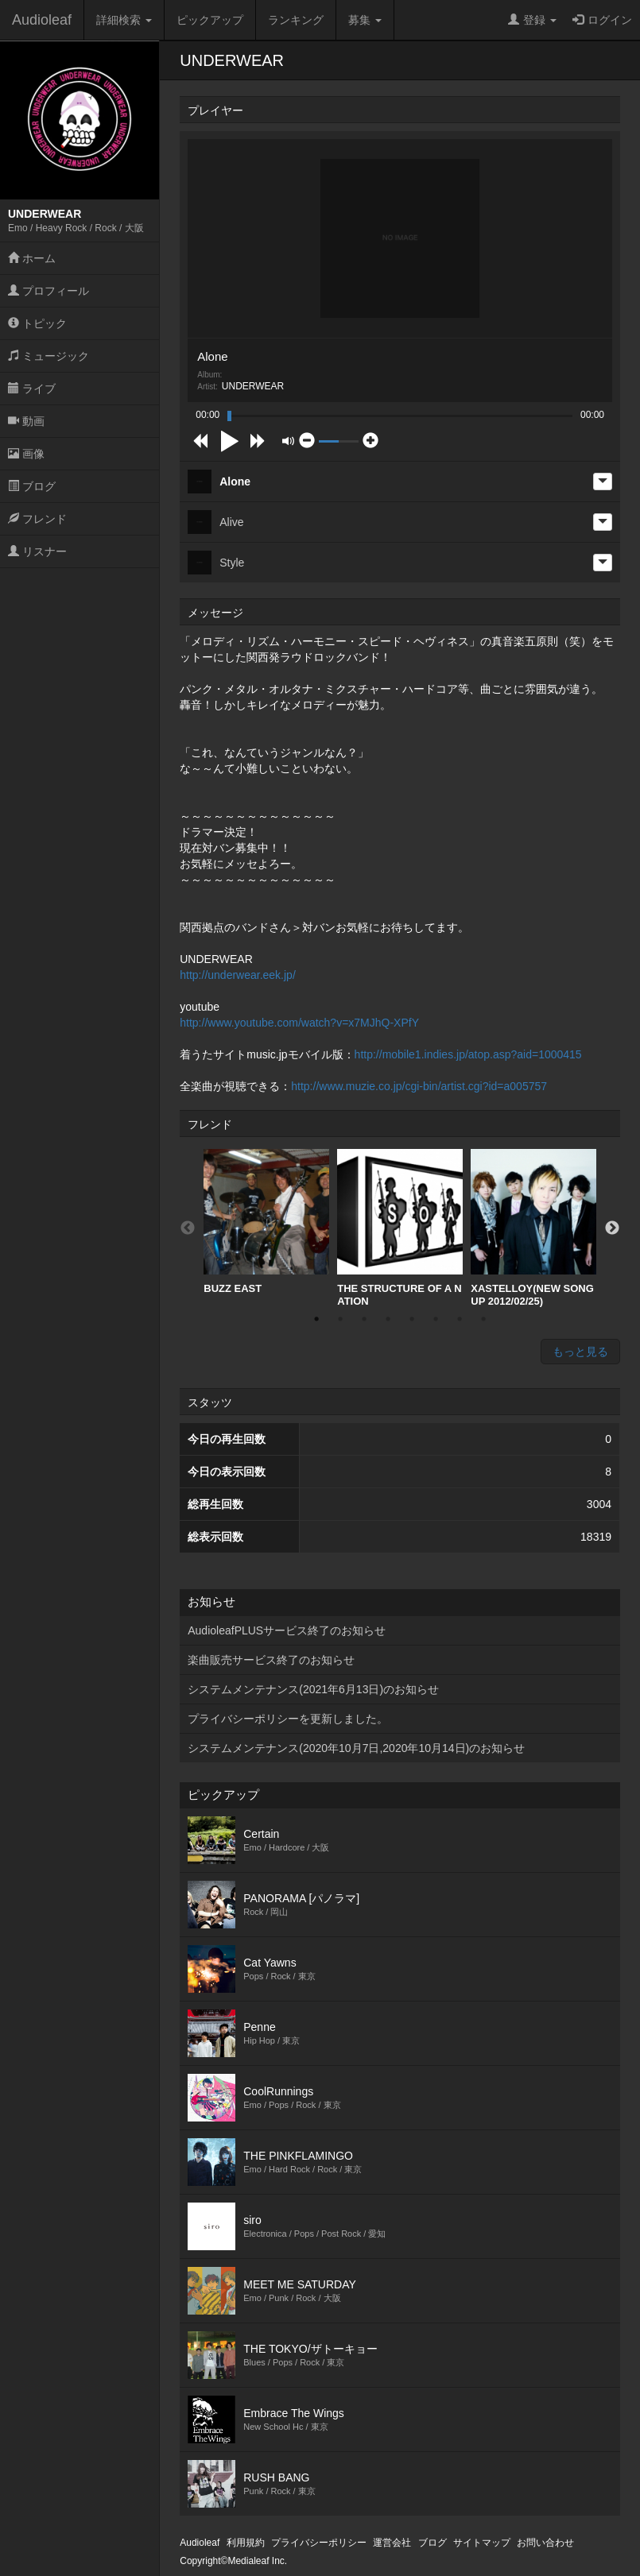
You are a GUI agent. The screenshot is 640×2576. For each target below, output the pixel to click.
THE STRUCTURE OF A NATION (400, 1228)
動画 (26, 421)
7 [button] (459, 1319)
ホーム (32, 258)
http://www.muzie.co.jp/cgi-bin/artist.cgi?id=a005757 (419, 1086)
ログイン (602, 20)
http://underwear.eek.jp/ (238, 975)
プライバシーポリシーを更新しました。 (288, 1718)
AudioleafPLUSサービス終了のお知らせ (287, 1630)
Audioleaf (42, 20)
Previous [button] (188, 1228)
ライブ (32, 388)
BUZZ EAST (266, 1221)
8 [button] (483, 1319)
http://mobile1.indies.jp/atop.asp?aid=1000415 (468, 1054)
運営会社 (392, 2542)
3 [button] (364, 1319)
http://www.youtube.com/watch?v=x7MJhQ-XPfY (299, 1022)
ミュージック (48, 356)
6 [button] (436, 1319)
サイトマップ (481, 2542)
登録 (532, 20)
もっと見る (580, 1351)
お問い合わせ (545, 2542)
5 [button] (412, 1319)
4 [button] (388, 1319)
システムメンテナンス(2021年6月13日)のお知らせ (313, 1689)
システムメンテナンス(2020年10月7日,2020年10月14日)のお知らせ (356, 1748)
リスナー (37, 551)
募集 (365, 20)
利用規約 (246, 2542)
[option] (266, 1222)
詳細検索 (124, 20)
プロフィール (48, 290)
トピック (37, 323)
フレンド (37, 518)
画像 (26, 453)
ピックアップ (209, 20)
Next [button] (612, 1228)
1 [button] (316, 1319)
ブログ (32, 486)
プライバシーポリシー (319, 2542)
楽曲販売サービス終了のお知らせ (271, 1660)
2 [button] (340, 1319)
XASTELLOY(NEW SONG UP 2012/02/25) (533, 1228)
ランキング (296, 20)
